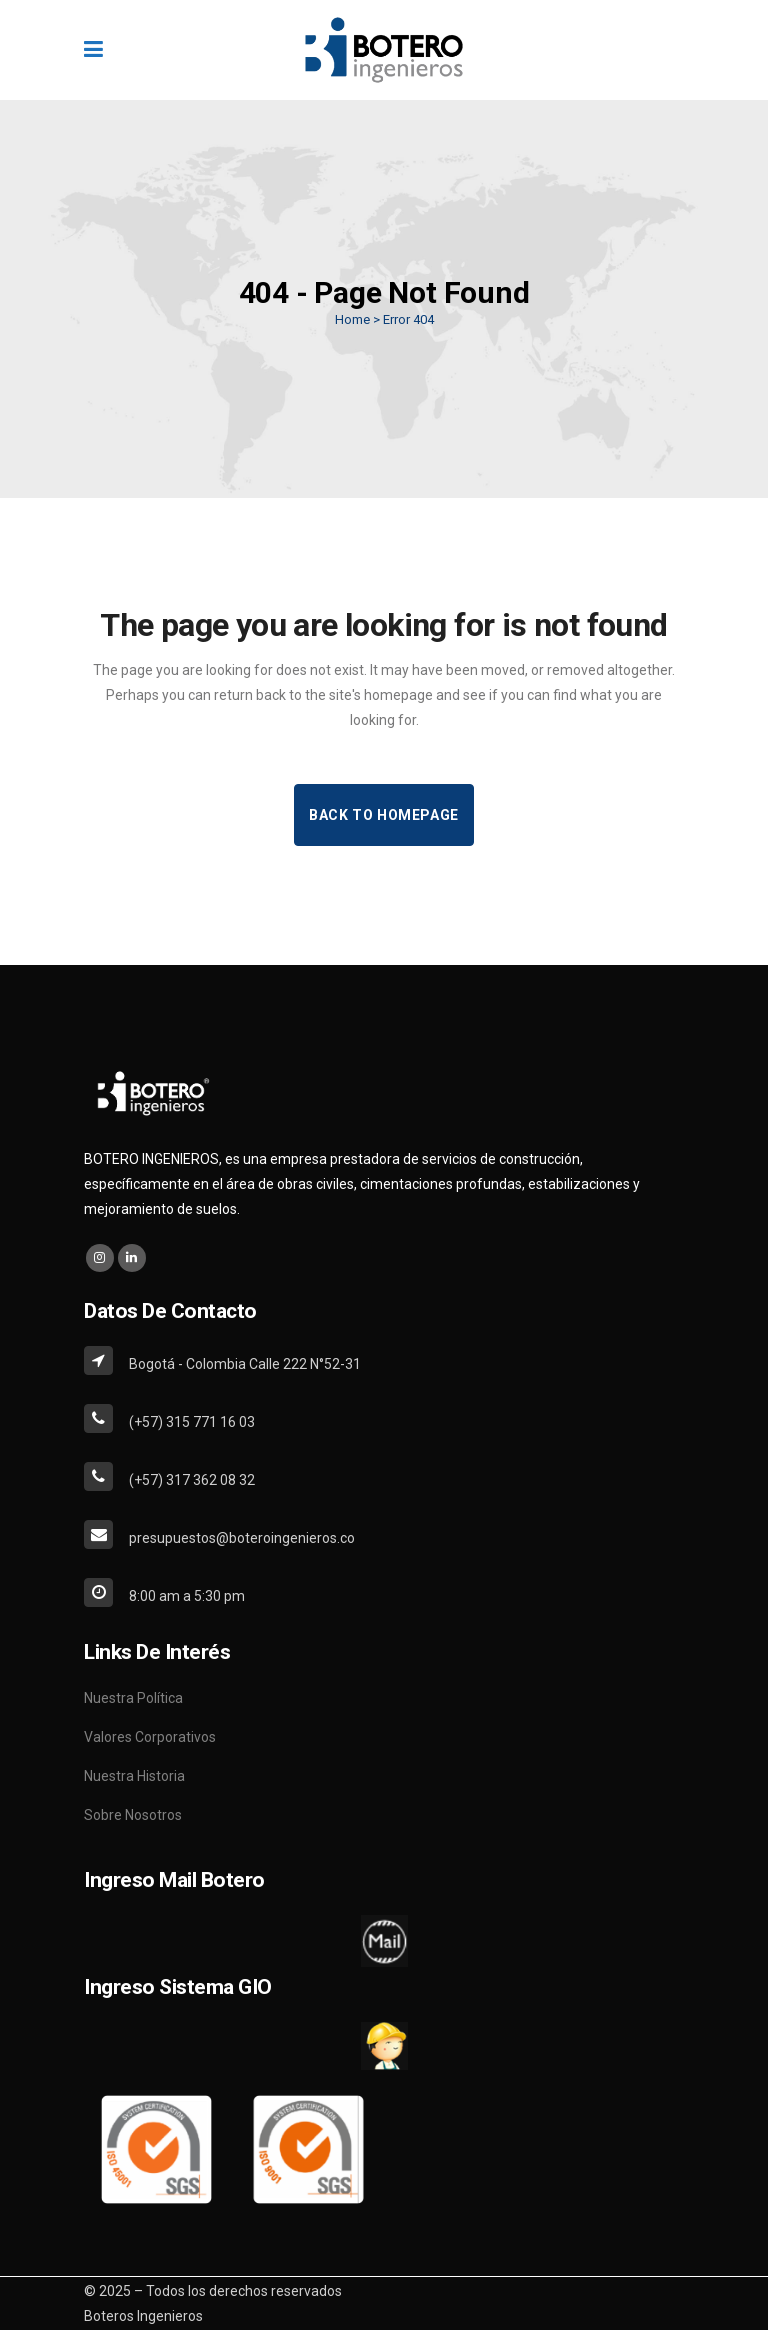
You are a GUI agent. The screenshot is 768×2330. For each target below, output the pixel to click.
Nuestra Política (133, 1698)
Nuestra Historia (134, 1776)
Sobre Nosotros (133, 1815)
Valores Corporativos (150, 1737)
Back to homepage (384, 815)
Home (352, 319)
